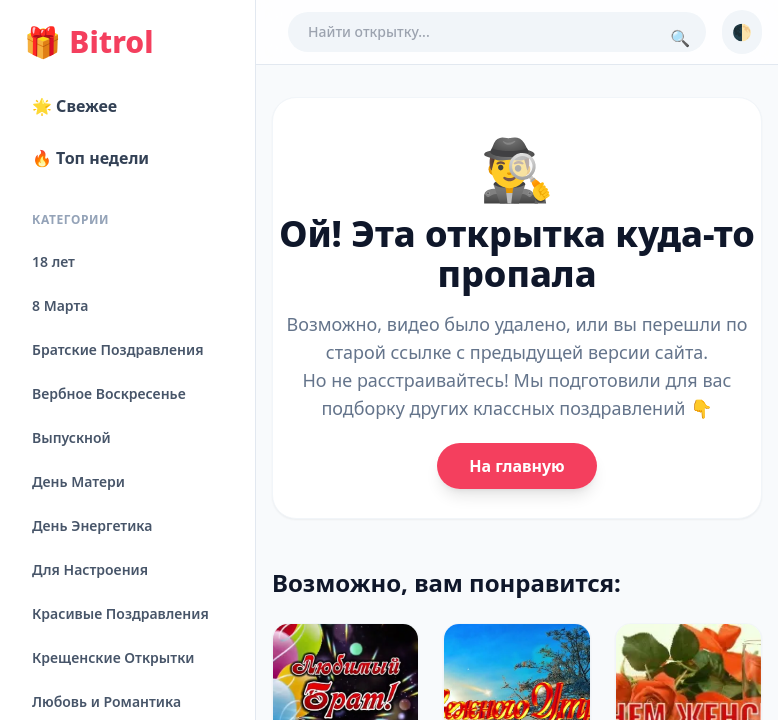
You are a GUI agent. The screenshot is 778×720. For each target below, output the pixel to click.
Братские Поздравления (117, 349)
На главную (516, 466)
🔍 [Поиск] (680, 38)
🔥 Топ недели (90, 158)
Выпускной (71, 437)
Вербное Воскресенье (109, 393)
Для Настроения (90, 569)
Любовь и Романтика (106, 701)
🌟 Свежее (74, 106)
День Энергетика (92, 525)
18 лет (53, 261)
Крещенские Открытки (113, 657)
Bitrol (88, 42)
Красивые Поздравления (120, 613)
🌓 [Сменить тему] (742, 32)
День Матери (78, 481)
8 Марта (60, 305)
